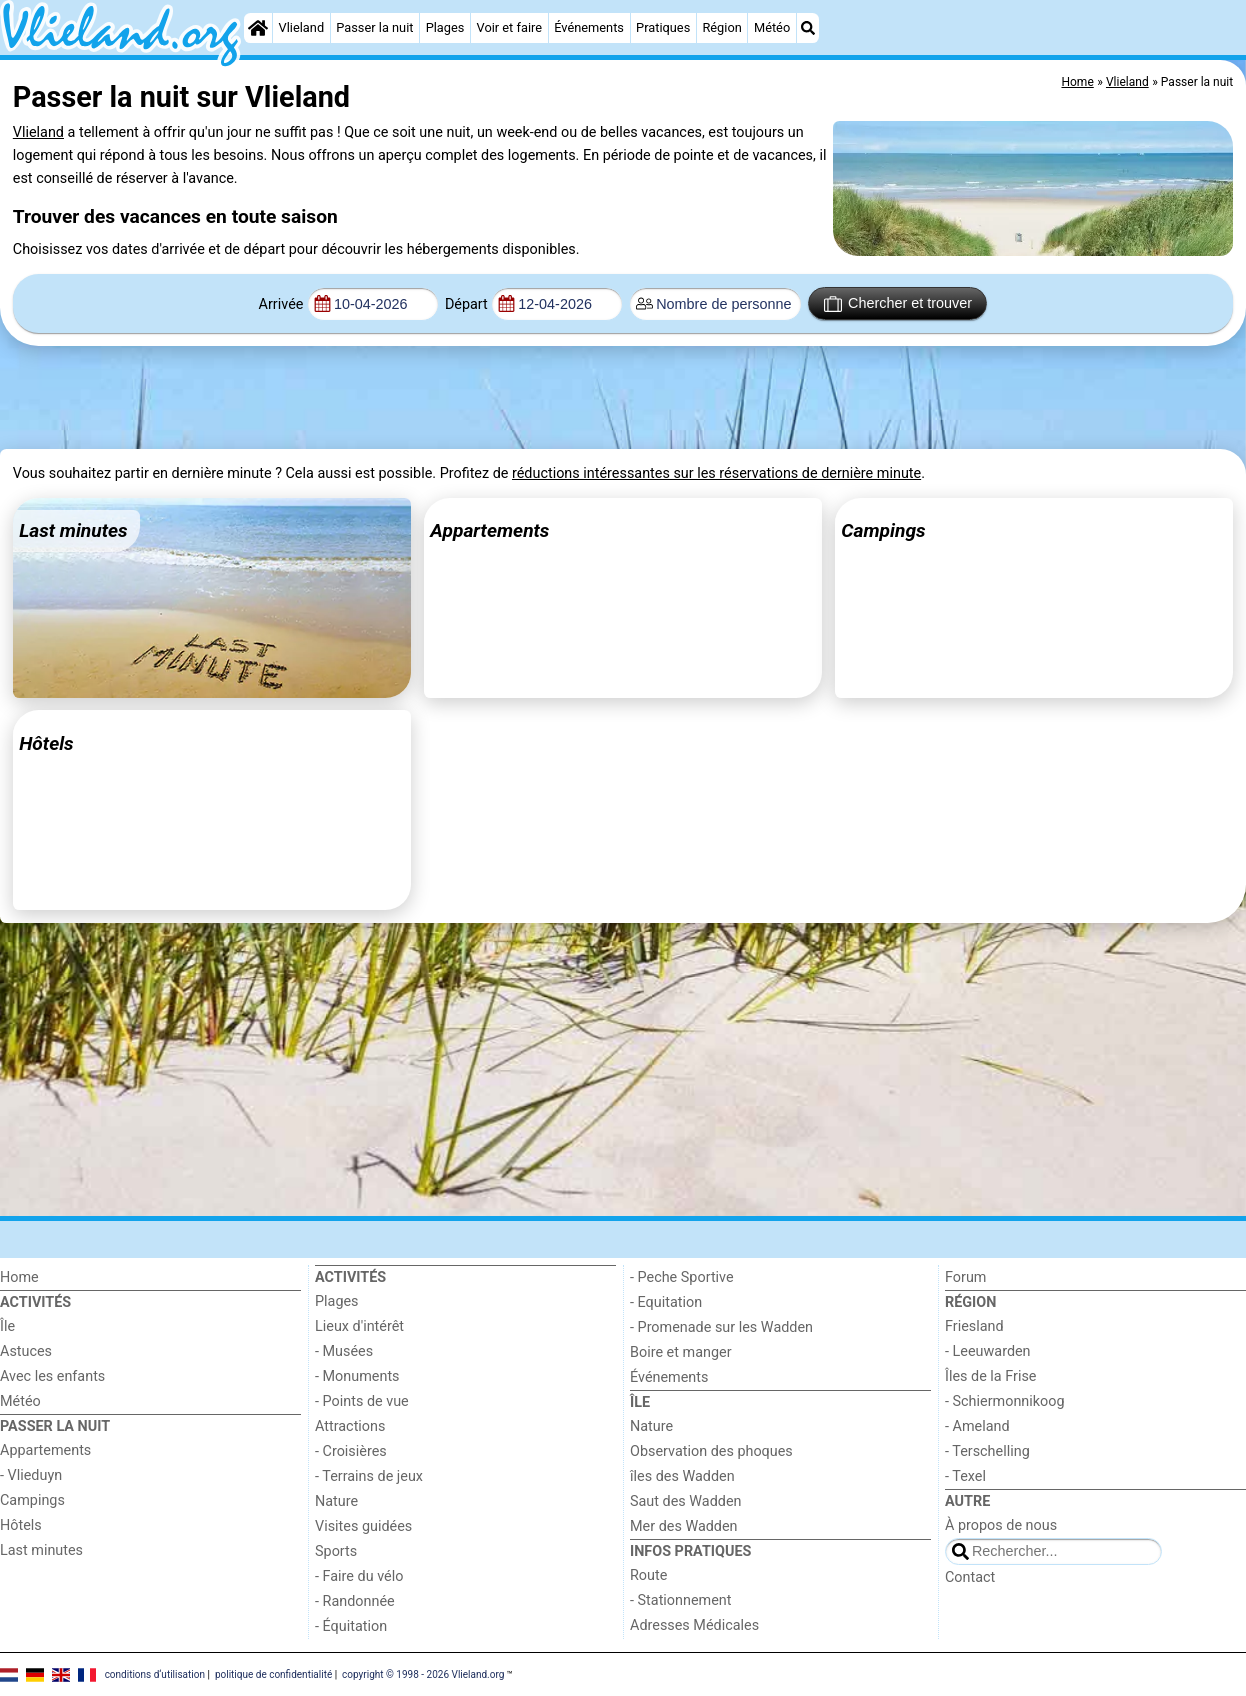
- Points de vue (362, 1401)
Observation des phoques (711, 1451)
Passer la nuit (374, 27)
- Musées (344, 1351)
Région (721, 27)
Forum (965, 1277)
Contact (970, 1577)
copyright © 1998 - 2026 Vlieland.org (423, 1673)
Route (648, 1575)
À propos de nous (1001, 1525)
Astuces (26, 1351)
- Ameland (977, 1426)
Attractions (350, 1426)
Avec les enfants (52, 1376)
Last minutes (41, 1550)
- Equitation (666, 1302)
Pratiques (663, 27)
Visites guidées (363, 1526)
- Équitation (351, 1626)
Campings (32, 1500)
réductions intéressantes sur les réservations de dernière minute (716, 473)
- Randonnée (355, 1601)
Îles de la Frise (990, 1376)
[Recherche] (808, 28)
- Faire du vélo (359, 1576)
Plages (445, 27)
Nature (336, 1501)
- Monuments (357, 1376)
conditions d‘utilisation (155, 1673)
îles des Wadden (682, 1476)
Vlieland (302, 27)
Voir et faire (509, 27)
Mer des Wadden (684, 1526)
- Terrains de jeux (369, 1476)
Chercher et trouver (898, 304)
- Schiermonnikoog (1005, 1401)
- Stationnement (680, 1600)
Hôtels (21, 1525)
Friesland (974, 1326)
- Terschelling (987, 1451)
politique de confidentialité (273, 1673)
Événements (589, 27)
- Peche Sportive (682, 1277)
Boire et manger (681, 1352)
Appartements (45, 1450)
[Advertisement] (497, 398)
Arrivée (281, 304)
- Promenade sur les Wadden (721, 1327)
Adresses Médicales (694, 1625)
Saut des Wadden (686, 1501)
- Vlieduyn (31, 1475)
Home (19, 1277)
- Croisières (351, 1451)
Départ (466, 304)
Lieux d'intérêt (359, 1326)
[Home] (258, 28)
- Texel (965, 1476)
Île (7, 1326)
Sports (336, 1551)
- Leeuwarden (988, 1351)
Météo (772, 27)
